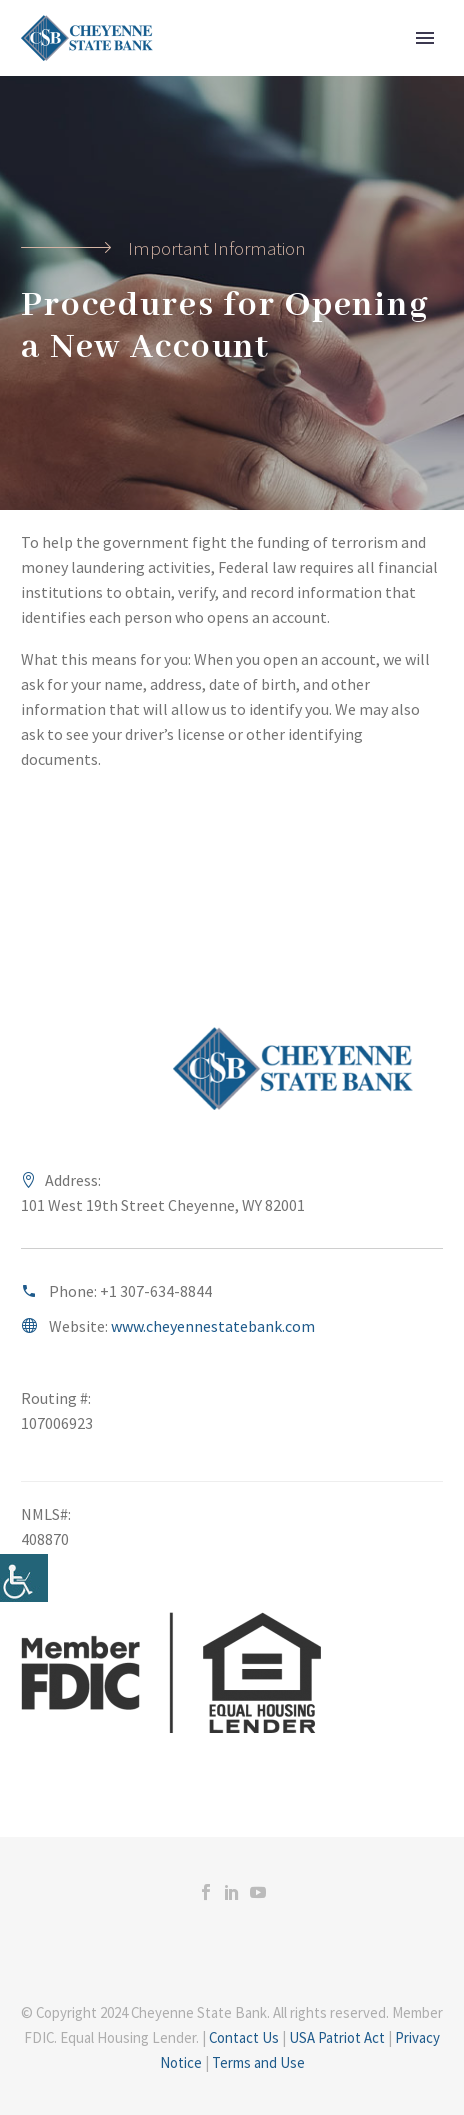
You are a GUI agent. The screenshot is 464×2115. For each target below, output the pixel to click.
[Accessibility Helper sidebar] (24, 1578)
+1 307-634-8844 (156, 1291)
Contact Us (244, 2037)
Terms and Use (258, 2062)
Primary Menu (425, 38)
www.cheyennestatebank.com (213, 1326)
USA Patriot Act (337, 2037)
